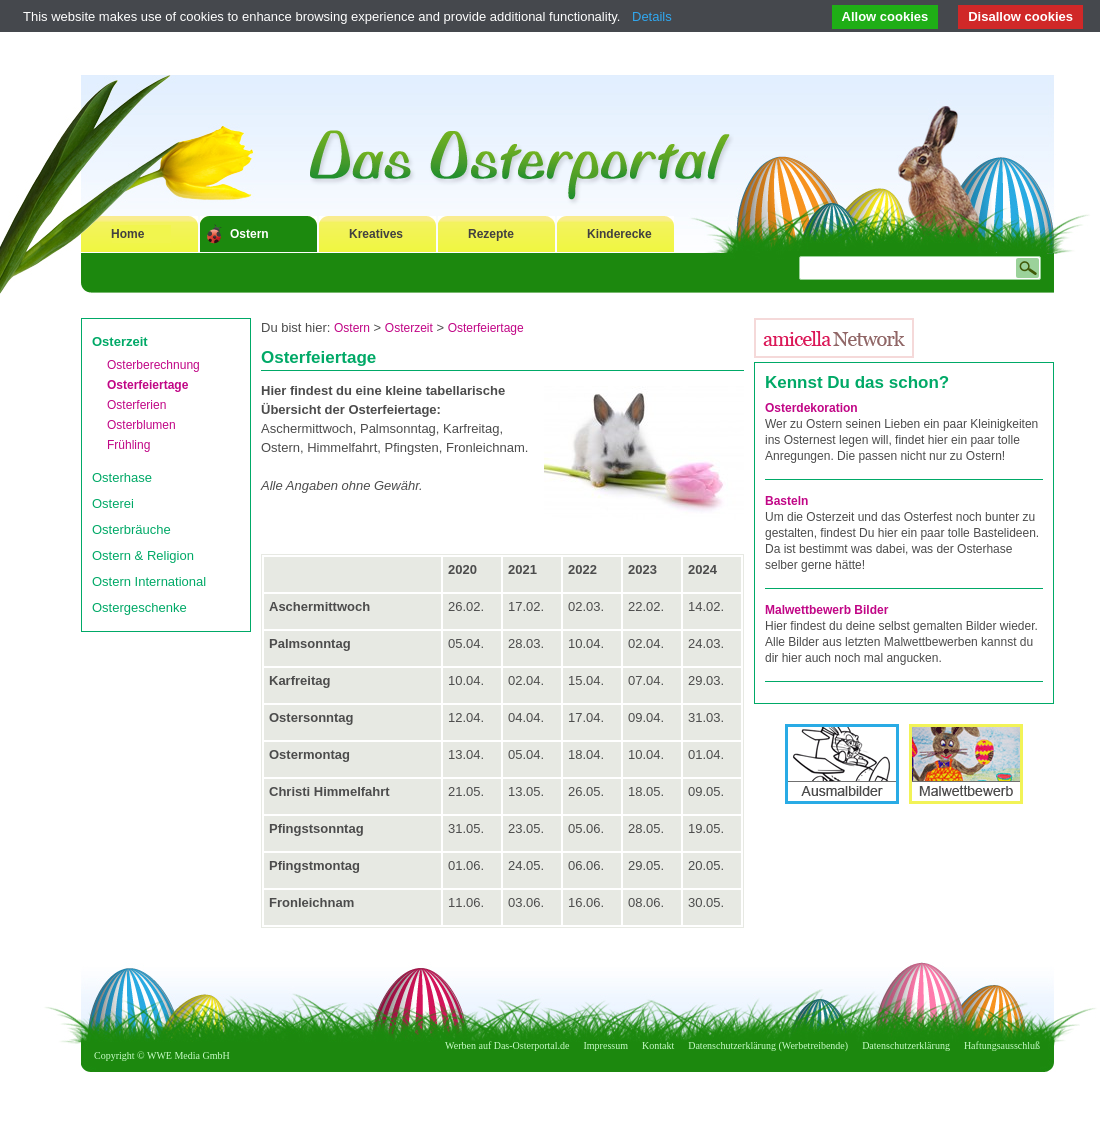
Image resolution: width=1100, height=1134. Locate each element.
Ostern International (149, 581)
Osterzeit (120, 341)
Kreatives (376, 234)
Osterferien (136, 405)
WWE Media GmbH (188, 1055)
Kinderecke (619, 234)
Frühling (128, 445)
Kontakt (658, 1045)
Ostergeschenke (139, 607)
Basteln (786, 501)
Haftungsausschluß (1002, 1045)
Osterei (113, 503)
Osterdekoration (811, 408)
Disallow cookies (1020, 16)
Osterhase (122, 477)
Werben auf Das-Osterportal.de (507, 1045)
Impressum (606, 1045)
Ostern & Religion (143, 555)
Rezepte (491, 234)
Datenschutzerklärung (906, 1045)
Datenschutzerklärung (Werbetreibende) (768, 1045)
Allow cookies (885, 16)
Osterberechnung (153, 365)
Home (127, 234)
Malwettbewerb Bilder (826, 610)
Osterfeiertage (147, 385)
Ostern (249, 234)
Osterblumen (141, 425)
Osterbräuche (131, 529)
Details (652, 16)
